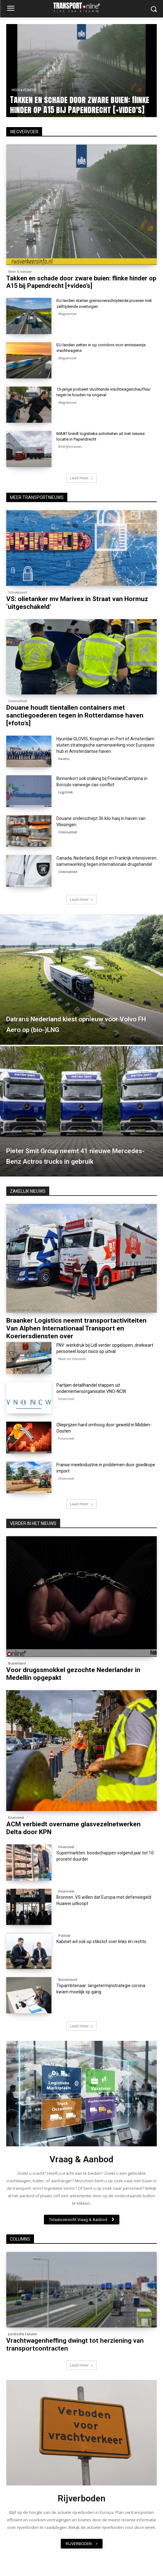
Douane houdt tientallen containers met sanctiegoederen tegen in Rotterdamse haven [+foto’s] (74, 715)
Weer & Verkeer (24, 90)
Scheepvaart (17, 592)
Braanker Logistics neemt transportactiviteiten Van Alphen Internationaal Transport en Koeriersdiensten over (76, 1328)
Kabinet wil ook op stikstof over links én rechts (101, 1941)
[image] (81, 2093)
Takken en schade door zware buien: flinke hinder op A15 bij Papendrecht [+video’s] (79, 104)
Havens (64, 759)
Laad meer (81, 478)
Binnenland (67, 1979)
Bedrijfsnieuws (70, 446)
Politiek (64, 1935)
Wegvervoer (67, 314)
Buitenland (17, 1663)
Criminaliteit (17, 701)
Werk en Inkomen (72, 1359)
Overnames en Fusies (25, 1310)
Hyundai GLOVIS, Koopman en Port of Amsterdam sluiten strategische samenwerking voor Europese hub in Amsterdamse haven (105, 745)
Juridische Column (22, 2334)
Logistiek (65, 792)
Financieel (66, 1399)
